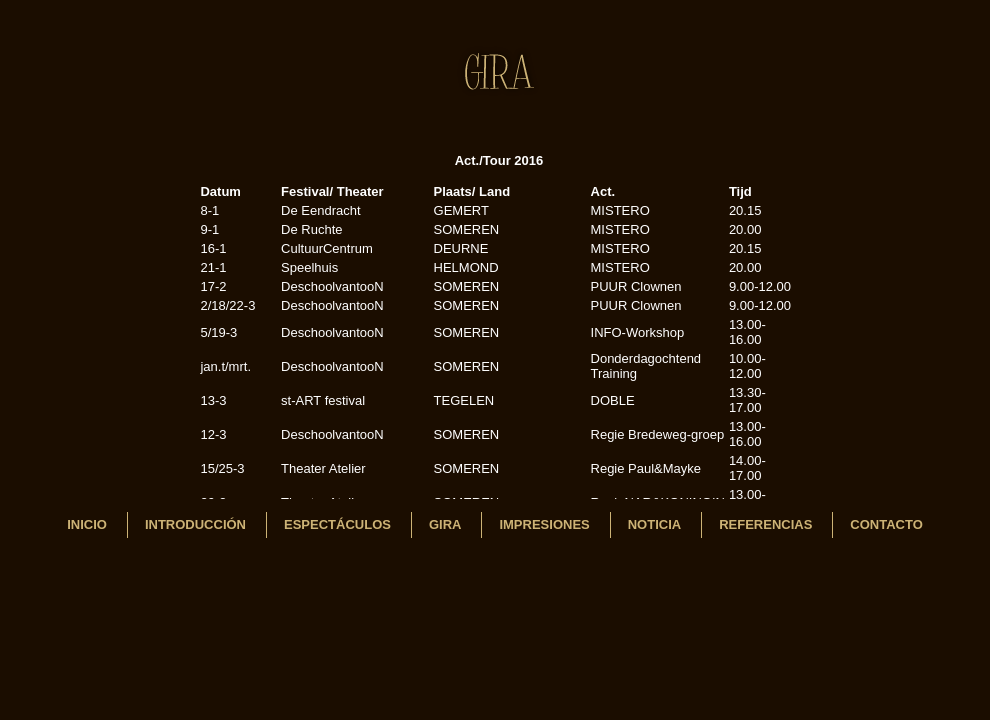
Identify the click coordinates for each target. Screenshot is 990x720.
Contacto (886, 524)
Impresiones (544, 524)
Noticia (654, 524)
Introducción (195, 524)
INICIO (87, 524)
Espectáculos (337, 524)
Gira (445, 524)
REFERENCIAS (765, 524)
